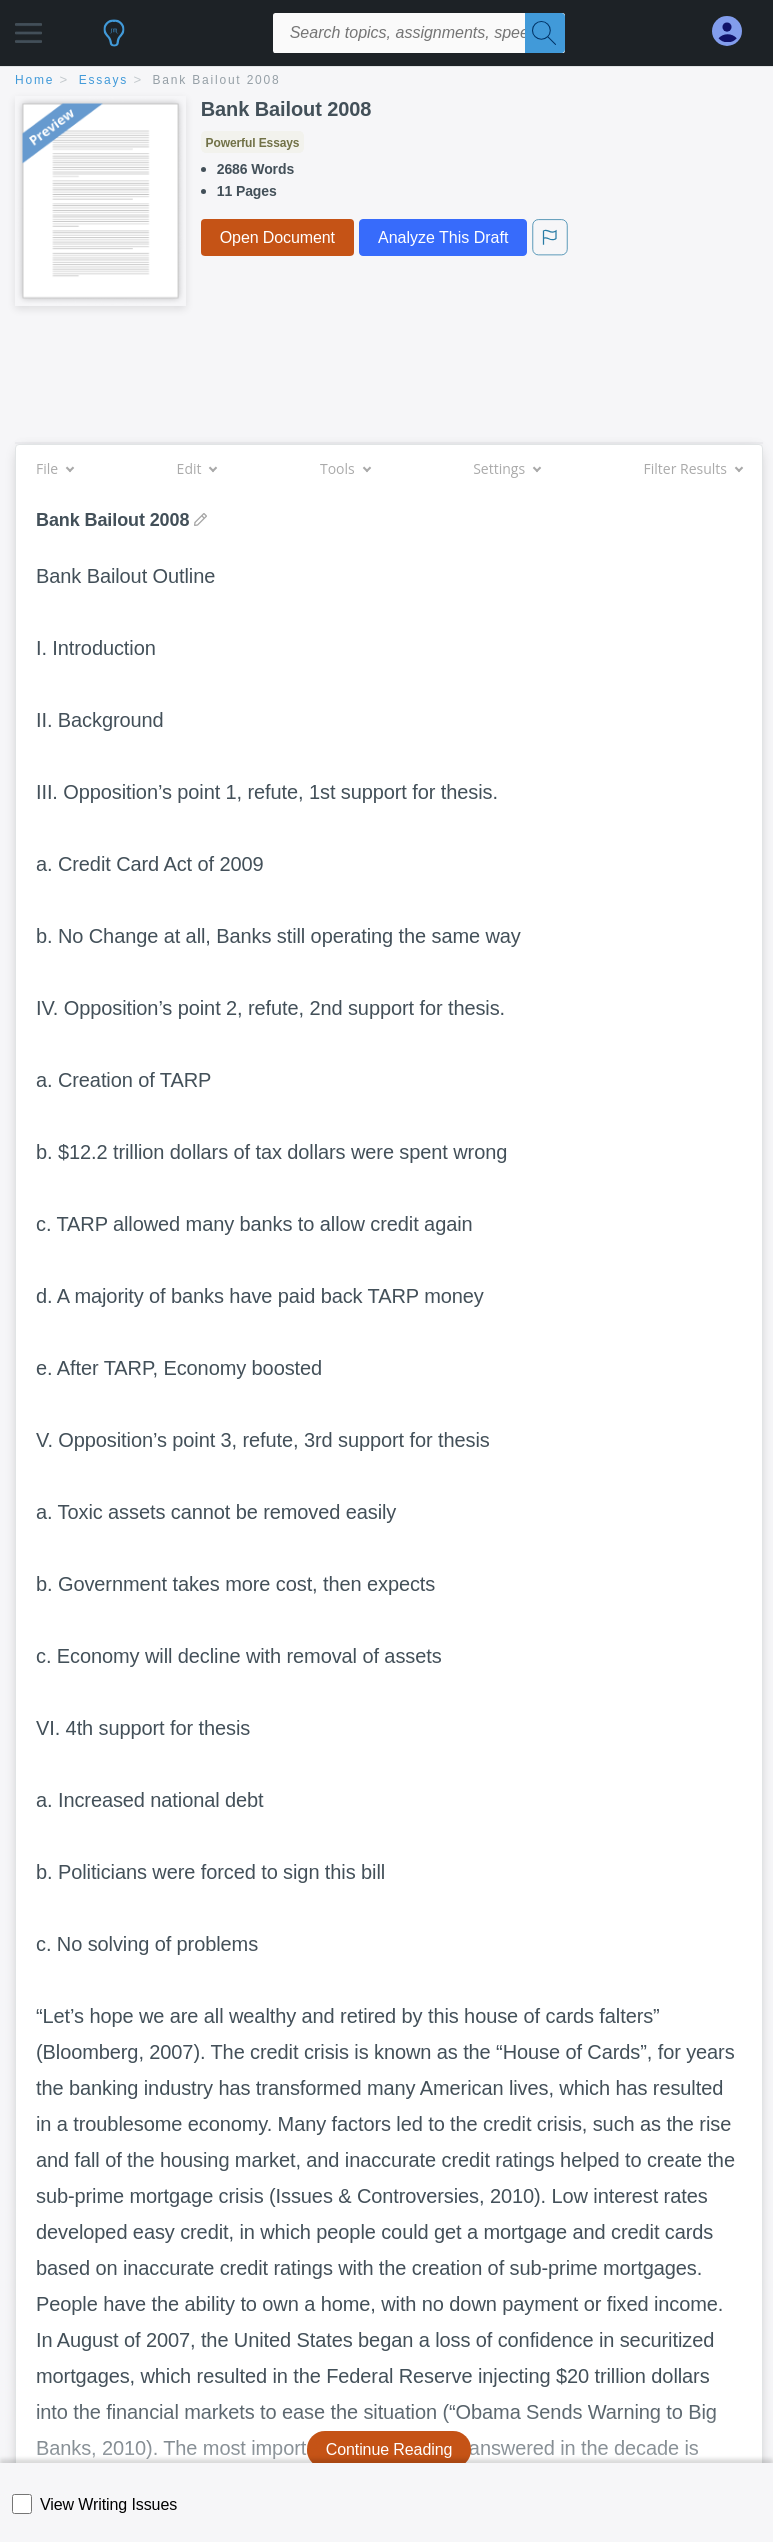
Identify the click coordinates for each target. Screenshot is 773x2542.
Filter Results (693, 468)
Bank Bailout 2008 (217, 80)
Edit (197, 468)
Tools (345, 468)
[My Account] (735, 31)
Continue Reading (389, 2449)
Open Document (277, 237)
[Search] (545, 33)
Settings (506, 468)
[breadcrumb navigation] (386, 81)
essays (103, 80)
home (34, 80)
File (54, 468)
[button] (28, 27)
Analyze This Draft (443, 237)
